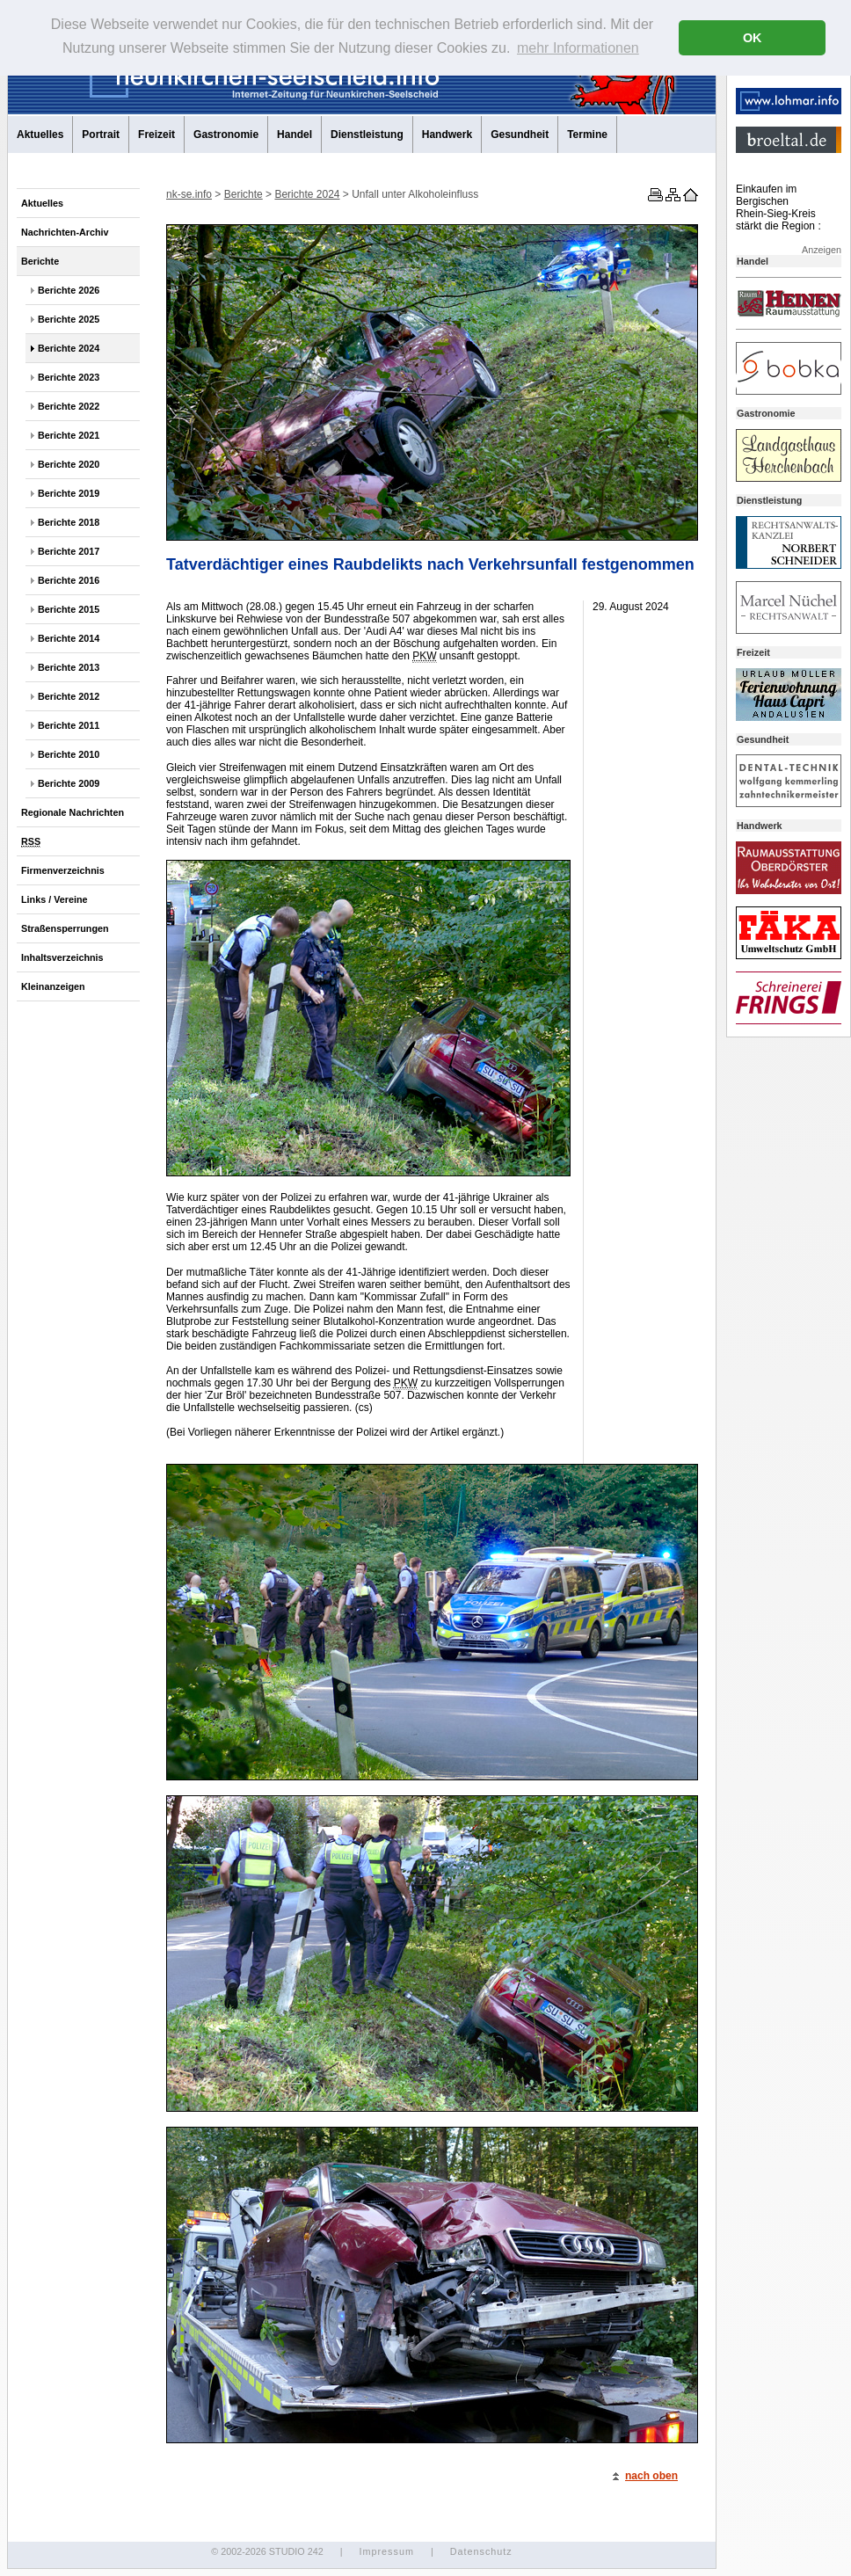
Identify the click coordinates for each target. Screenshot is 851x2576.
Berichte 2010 (68, 754)
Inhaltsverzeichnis (62, 957)
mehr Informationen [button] (578, 47)
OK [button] (752, 38)
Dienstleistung (367, 134)
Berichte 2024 (68, 348)
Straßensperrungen (65, 928)
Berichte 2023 (68, 377)
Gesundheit (520, 134)
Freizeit (156, 134)
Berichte (40, 261)
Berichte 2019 (68, 493)
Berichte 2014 (68, 638)
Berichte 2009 (68, 783)
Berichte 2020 (68, 464)
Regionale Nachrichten (72, 812)
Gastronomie (225, 134)
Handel (294, 134)
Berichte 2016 (68, 580)
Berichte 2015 (68, 609)
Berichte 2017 (68, 551)
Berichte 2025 (68, 319)
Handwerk (447, 134)
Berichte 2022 (68, 406)
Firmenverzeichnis (63, 870)
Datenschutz (481, 2551)
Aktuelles (40, 134)
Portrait (101, 134)
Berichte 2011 (68, 725)
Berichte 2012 (68, 696)
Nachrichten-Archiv (65, 232)
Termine (587, 134)
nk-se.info (189, 194)
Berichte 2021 (68, 435)
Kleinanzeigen (53, 986)
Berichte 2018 (68, 522)
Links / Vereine (54, 899)
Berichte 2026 (68, 290)
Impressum (386, 2551)
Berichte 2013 (68, 667)
